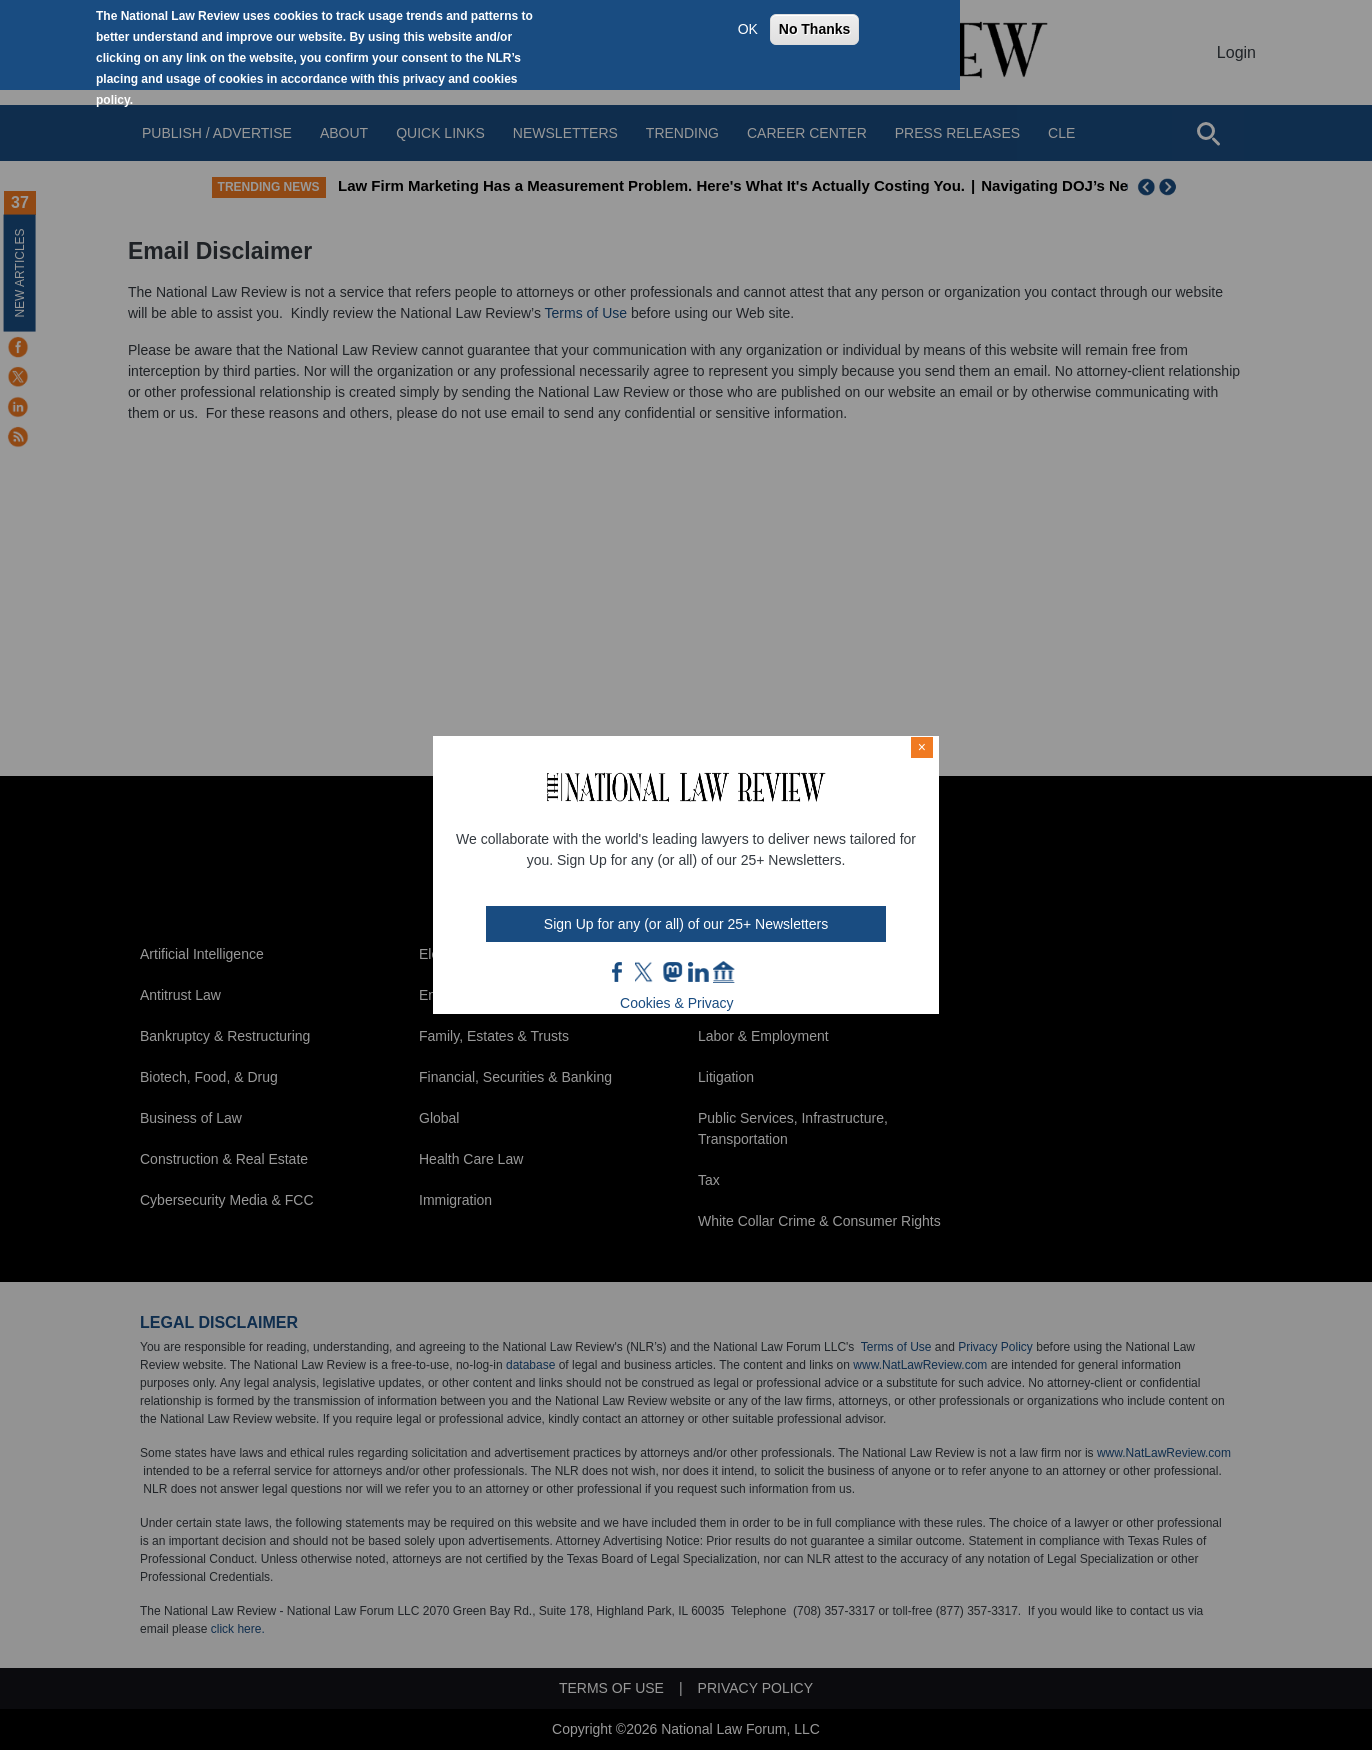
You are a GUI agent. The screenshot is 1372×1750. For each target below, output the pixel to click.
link (698, 972)
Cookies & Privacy (677, 1003)
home (724, 972)
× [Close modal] (922, 747)
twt (646, 972)
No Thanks (815, 29)
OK (748, 29)
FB (618, 972)
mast (672, 972)
